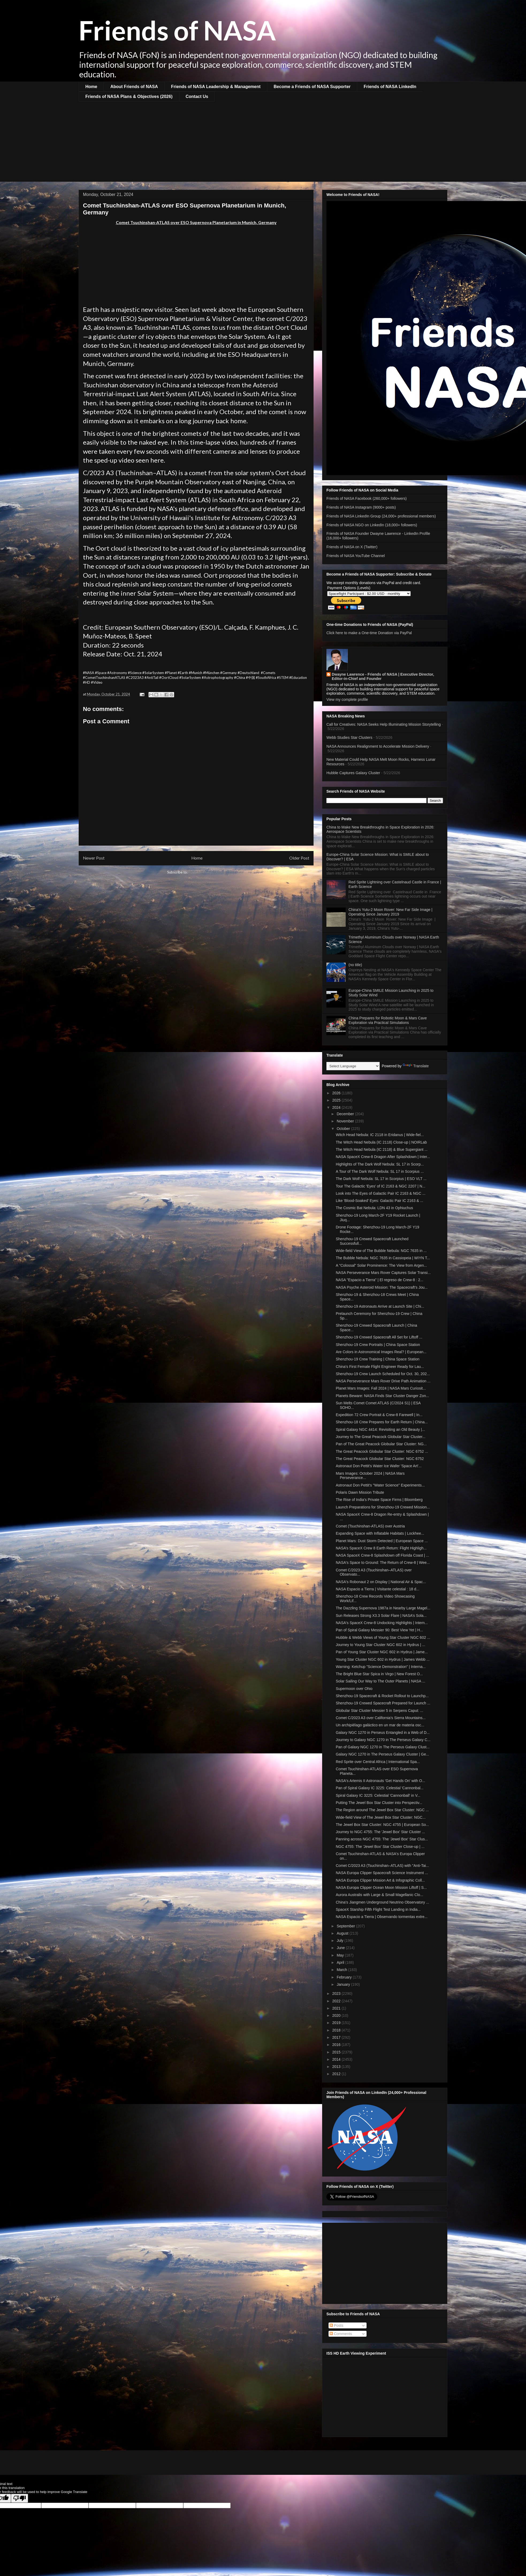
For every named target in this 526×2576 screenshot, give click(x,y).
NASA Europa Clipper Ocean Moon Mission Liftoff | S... (381, 1887)
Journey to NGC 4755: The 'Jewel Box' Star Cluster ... (380, 1832)
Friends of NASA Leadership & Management (216, 86)
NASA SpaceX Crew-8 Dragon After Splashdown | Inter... (383, 1157)
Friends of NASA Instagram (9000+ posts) (361, 507)
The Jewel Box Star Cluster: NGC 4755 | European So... (382, 1824)
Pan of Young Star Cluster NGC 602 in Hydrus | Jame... (382, 1652)
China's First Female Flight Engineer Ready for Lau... (380, 1366)
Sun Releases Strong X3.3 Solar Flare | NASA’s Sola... (381, 1615)
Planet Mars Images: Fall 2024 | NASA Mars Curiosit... (381, 1388)
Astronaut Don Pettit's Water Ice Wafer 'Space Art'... (379, 1466)
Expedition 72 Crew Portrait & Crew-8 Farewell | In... (379, 1415)
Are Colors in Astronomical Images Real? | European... (381, 1352)
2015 (337, 2052)
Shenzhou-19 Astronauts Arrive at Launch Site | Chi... (380, 1306)
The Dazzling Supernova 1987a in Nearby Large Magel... (383, 1608)
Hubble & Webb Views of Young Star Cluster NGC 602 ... (383, 1637)
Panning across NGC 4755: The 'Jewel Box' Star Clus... (382, 1839)
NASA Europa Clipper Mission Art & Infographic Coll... (380, 1880)
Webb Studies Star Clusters (349, 737)
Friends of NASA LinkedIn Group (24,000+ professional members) (381, 516)
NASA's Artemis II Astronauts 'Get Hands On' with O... (380, 1781)
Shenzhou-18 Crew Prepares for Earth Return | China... (382, 1422)
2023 (337, 1993)
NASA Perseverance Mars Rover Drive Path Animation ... (383, 1381)
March (342, 1970)
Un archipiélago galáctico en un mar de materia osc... (380, 1725)
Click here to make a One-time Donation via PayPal (369, 633)
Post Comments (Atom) (206, 872)
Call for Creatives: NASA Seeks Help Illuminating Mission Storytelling (383, 724)
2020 (337, 2015)
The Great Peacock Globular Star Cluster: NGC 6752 (380, 1459)
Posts (336, 2325)
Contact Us (197, 96)
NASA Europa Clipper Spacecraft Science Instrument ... (382, 1873)
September (346, 1926)
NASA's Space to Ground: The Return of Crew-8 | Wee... (383, 1562)
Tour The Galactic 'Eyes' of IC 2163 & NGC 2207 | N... (380, 1186)
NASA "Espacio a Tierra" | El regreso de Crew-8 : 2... (379, 1280)
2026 (337, 1093)
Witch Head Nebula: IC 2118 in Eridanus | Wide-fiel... (380, 1135)
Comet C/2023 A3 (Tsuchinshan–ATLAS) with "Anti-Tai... (382, 1865)
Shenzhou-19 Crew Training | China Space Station (378, 1359)
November (346, 1121)
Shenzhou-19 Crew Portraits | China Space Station (378, 1344)
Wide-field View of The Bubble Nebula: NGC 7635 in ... (381, 1251)
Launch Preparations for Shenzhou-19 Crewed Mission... (383, 1507)
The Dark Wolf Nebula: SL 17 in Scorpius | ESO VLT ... (381, 1179)
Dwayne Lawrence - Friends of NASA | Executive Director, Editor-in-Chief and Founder (383, 676)
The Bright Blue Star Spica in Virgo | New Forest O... (379, 1674)
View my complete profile (347, 699)
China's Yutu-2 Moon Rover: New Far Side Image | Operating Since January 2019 (390, 911)
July (340, 1940)
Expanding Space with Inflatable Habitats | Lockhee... (380, 1533)
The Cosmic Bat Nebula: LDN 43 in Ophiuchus (374, 1208)
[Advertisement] (263, 141)
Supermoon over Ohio (354, 1688)
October (344, 1128)
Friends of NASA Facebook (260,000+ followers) (366, 498)
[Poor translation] (19, 2498)
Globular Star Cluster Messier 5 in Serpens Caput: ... (379, 1710)
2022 (337, 2001)
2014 (337, 2059)
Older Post (299, 858)
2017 (337, 2037)
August (343, 1933)
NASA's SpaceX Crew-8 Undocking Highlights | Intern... (382, 1623)
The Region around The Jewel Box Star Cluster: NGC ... (382, 1810)
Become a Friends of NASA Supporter (312, 86)
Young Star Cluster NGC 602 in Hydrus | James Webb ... (383, 1659)
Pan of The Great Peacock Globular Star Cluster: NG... (381, 1444)
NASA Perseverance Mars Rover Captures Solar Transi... (383, 1272)
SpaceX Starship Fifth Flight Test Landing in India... (378, 1909)
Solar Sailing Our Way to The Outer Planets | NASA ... (380, 1681)
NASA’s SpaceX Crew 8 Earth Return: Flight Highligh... (381, 1548)
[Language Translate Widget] (353, 1066)
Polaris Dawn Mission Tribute (360, 1492)
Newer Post (94, 858)
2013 (337, 2066)
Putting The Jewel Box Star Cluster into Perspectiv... (379, 1802)
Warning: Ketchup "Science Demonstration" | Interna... (381, 1667)
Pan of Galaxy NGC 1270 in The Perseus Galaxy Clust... (383, 1747)
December (346, 1114)
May (341, 1955)
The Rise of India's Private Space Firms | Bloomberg (379, 1499)
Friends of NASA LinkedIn (390, 86)
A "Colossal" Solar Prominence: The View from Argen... (381, 1265)
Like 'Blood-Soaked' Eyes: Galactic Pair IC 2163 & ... (379, 1200)
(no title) (355, 965)
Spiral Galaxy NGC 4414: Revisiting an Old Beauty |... (380, 1429)
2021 (337, 2008)
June (341, 1948)
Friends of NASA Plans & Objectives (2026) (129, 96)
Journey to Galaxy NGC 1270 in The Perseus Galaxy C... (383, 1740)
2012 (337, 2074)
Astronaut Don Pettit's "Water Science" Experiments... (380, 1485)
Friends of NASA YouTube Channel (355, 556)
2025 (337, 1100)
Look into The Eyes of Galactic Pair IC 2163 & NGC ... (380, 1193)
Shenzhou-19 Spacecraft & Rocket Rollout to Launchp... (382, 1696)
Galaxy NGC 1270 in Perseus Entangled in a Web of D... (383, 1732)
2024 (337, 1107)
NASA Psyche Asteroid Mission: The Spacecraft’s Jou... (382, 1287)
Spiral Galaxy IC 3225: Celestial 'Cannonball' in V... (378, 1795)
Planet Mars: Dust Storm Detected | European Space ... (382, 1541)
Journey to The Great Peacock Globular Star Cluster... (380, 1437)
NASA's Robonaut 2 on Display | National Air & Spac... (381, 1582)
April (341, 1962)
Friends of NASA (177, 30)
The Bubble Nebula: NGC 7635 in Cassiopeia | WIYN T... (383, 1258)
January (344, 1984)
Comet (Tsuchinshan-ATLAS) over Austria (370, 1526)
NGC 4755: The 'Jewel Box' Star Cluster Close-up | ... (380, 1846)
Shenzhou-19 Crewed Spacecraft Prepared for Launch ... (383, 1703)
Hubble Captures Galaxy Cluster (353, 773)
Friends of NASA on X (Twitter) (352, 547)
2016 (337, 2044)
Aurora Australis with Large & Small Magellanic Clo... (379, 1895)
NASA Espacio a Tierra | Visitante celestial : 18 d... (377, 1589)
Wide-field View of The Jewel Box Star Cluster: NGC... (381, 1817)
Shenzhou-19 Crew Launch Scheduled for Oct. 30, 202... (383, 1374)
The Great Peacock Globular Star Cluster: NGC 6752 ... (382, 1451)
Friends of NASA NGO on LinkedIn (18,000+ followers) (371, 525)
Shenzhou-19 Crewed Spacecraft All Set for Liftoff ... (379, 1337)
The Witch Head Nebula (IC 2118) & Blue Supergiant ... (382, 1149)
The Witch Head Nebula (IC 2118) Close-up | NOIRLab (381, 1142)
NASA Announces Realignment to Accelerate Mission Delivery (377, 746)
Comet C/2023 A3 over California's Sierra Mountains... (381, 1718)
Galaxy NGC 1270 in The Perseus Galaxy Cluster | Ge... (382, 1754)
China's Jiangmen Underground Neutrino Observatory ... (382, 1902)
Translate (416, 1066)
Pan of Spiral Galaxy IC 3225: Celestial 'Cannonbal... (380, 1788)
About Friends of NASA (134, 86)
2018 (337, 2030)
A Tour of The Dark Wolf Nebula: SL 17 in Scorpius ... (380, 1171)
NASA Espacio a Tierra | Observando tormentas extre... (382, 1917)
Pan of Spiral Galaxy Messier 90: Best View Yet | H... (379, 1630)
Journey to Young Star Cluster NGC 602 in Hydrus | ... (380, 1645)
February (345, 1977)
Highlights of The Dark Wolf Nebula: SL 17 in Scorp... (380, 1164)
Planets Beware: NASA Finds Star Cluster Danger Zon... (382, 1396)
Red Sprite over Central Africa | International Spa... (378, 1762)
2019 (337, 2023)
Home (91, 86)
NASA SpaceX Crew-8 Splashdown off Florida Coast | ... (382, 1555)
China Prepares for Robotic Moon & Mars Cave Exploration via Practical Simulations (388, 1020)
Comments (341, 2334)
